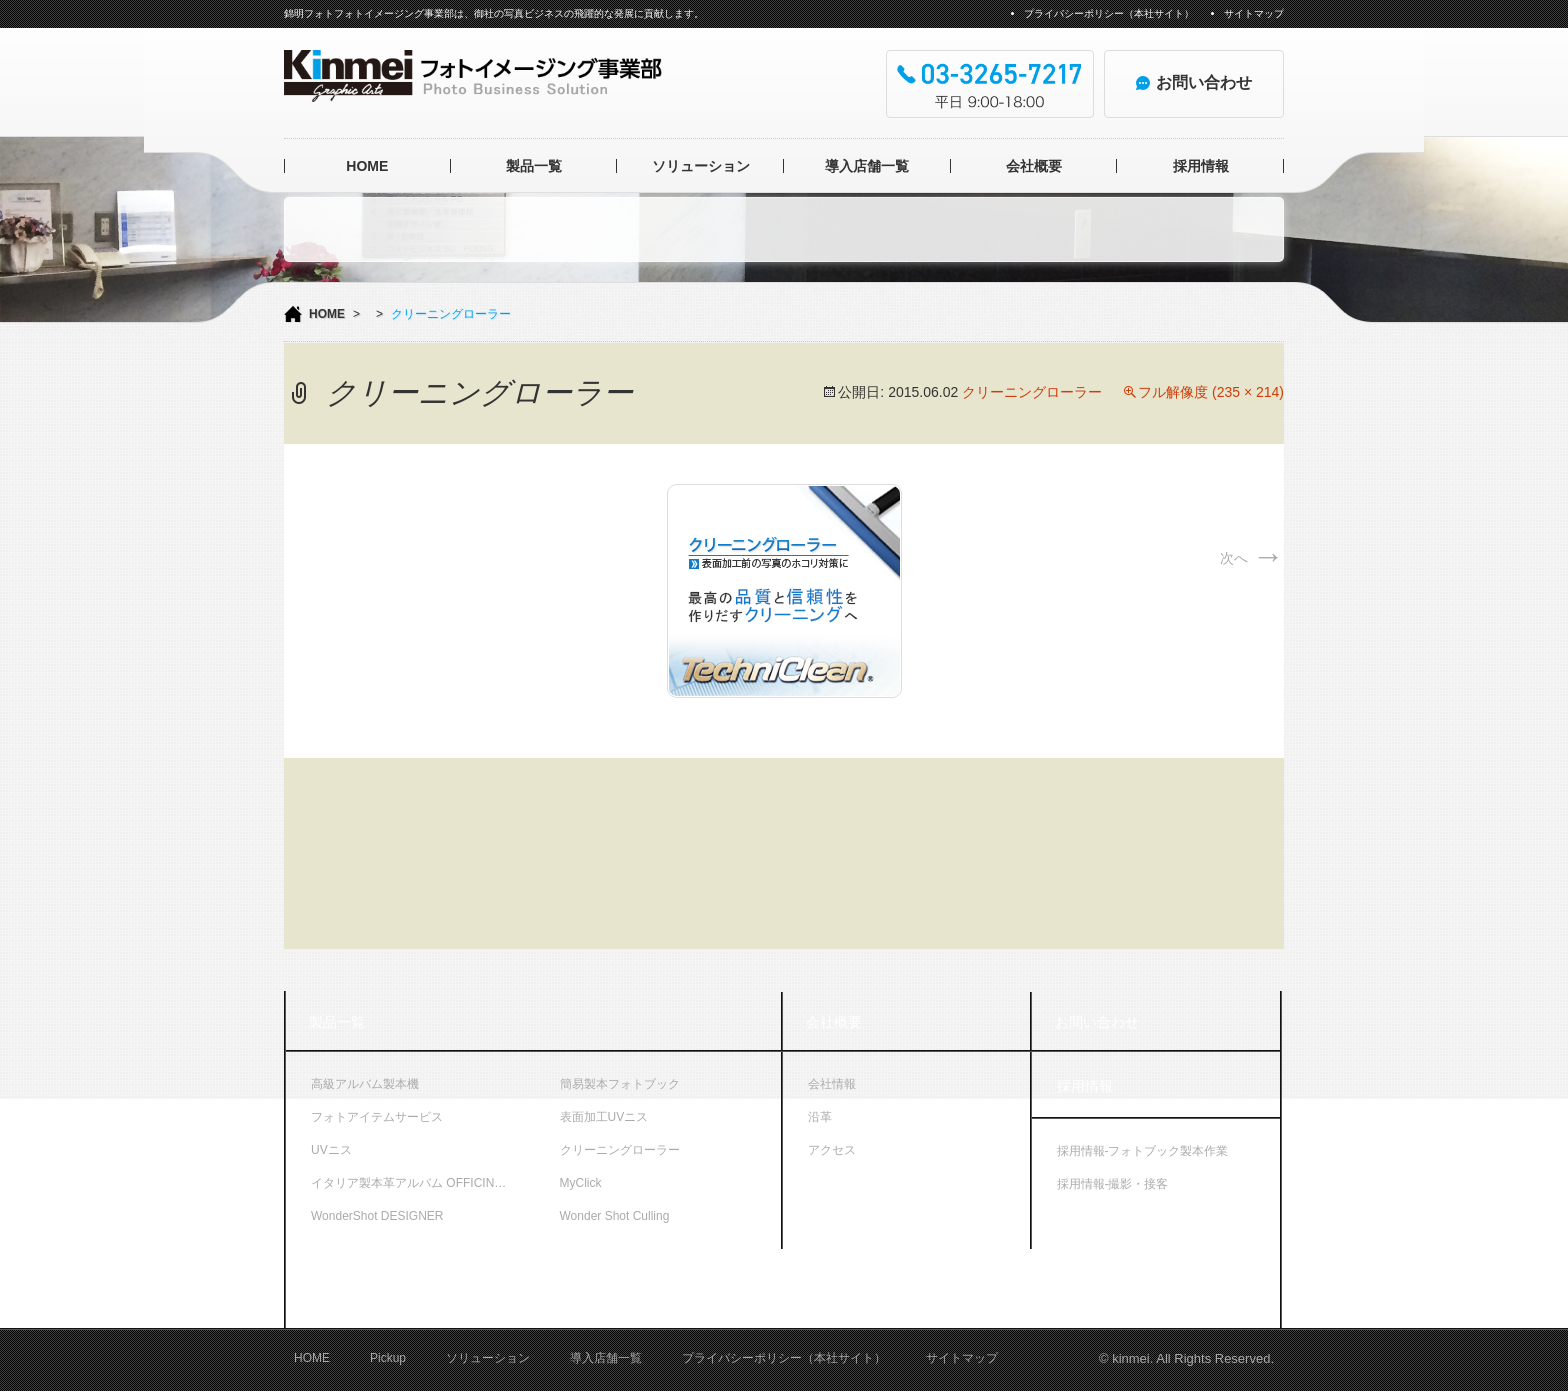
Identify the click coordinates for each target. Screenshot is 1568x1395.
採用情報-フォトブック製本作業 (1143, 1151)
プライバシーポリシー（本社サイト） (1109, 13)
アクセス (832, 1150)
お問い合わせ (1097, 1022)
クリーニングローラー (1032, 392)
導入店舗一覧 (867, 166)
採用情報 (1201, 166)
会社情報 (832, 1084)
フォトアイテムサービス (377, 1117)
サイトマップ (1254, 13)
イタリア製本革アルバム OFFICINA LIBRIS (423, 1183)
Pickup (388, 1363)
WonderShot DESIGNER (377, 1216)
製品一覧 (534, 166)
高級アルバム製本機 (365, 1084)
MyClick (581, 1183)
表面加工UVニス (604, 1117)
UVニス (331, 1150)
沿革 (820, 1117)
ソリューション (701, 166)
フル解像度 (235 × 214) (1211, 392)
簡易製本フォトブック (620, 1084)
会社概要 (1034, 166)
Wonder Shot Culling (615, 1216)
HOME (367, 166)
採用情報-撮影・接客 (1113, 1184)
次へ (1252, 558)
